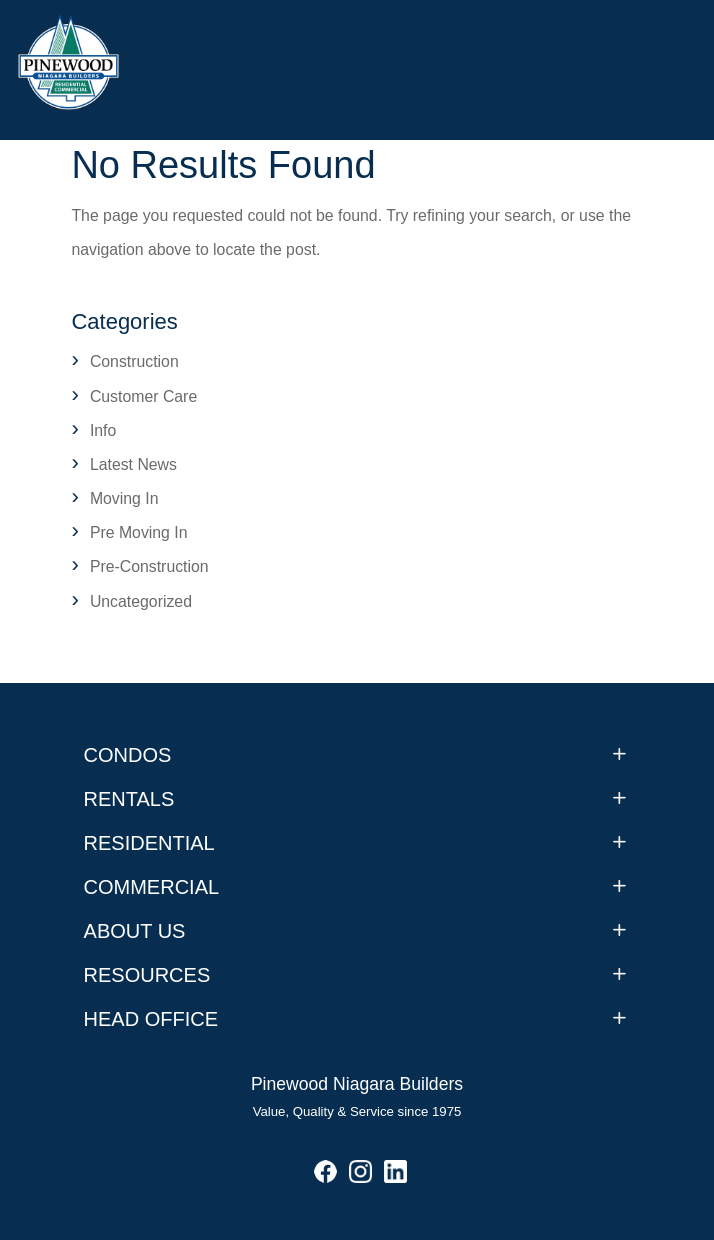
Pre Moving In (139, 532)
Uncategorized (141, 601)
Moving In (124, 498)
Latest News (133, 464)
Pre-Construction (149, 566)
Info (103, 430)
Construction (134, 361)
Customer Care (143, 396)
